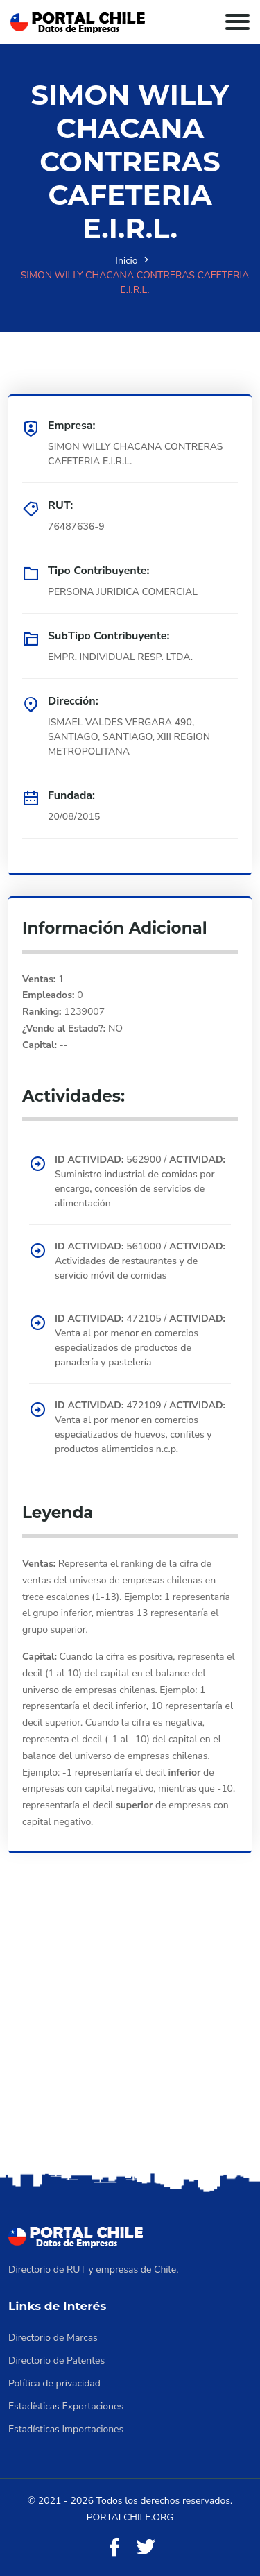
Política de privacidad (54, 2383)
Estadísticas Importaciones (65, 2429)
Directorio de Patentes (56, 2360)
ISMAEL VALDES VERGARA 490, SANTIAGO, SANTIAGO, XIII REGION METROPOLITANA (129, 737)
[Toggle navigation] (237, 22)
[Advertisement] (130, 2032)
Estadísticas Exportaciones (65, 2406)
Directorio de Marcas (53, 2337)
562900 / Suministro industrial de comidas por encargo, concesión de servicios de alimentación (140, 1181)
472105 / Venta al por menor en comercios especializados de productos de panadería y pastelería (140, 1340)
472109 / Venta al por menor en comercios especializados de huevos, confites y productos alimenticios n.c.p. (140, 1427)
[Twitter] (146, 2548)
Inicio (126, 260)
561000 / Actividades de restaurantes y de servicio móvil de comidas (140, 1261)
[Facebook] (114, 2548)
